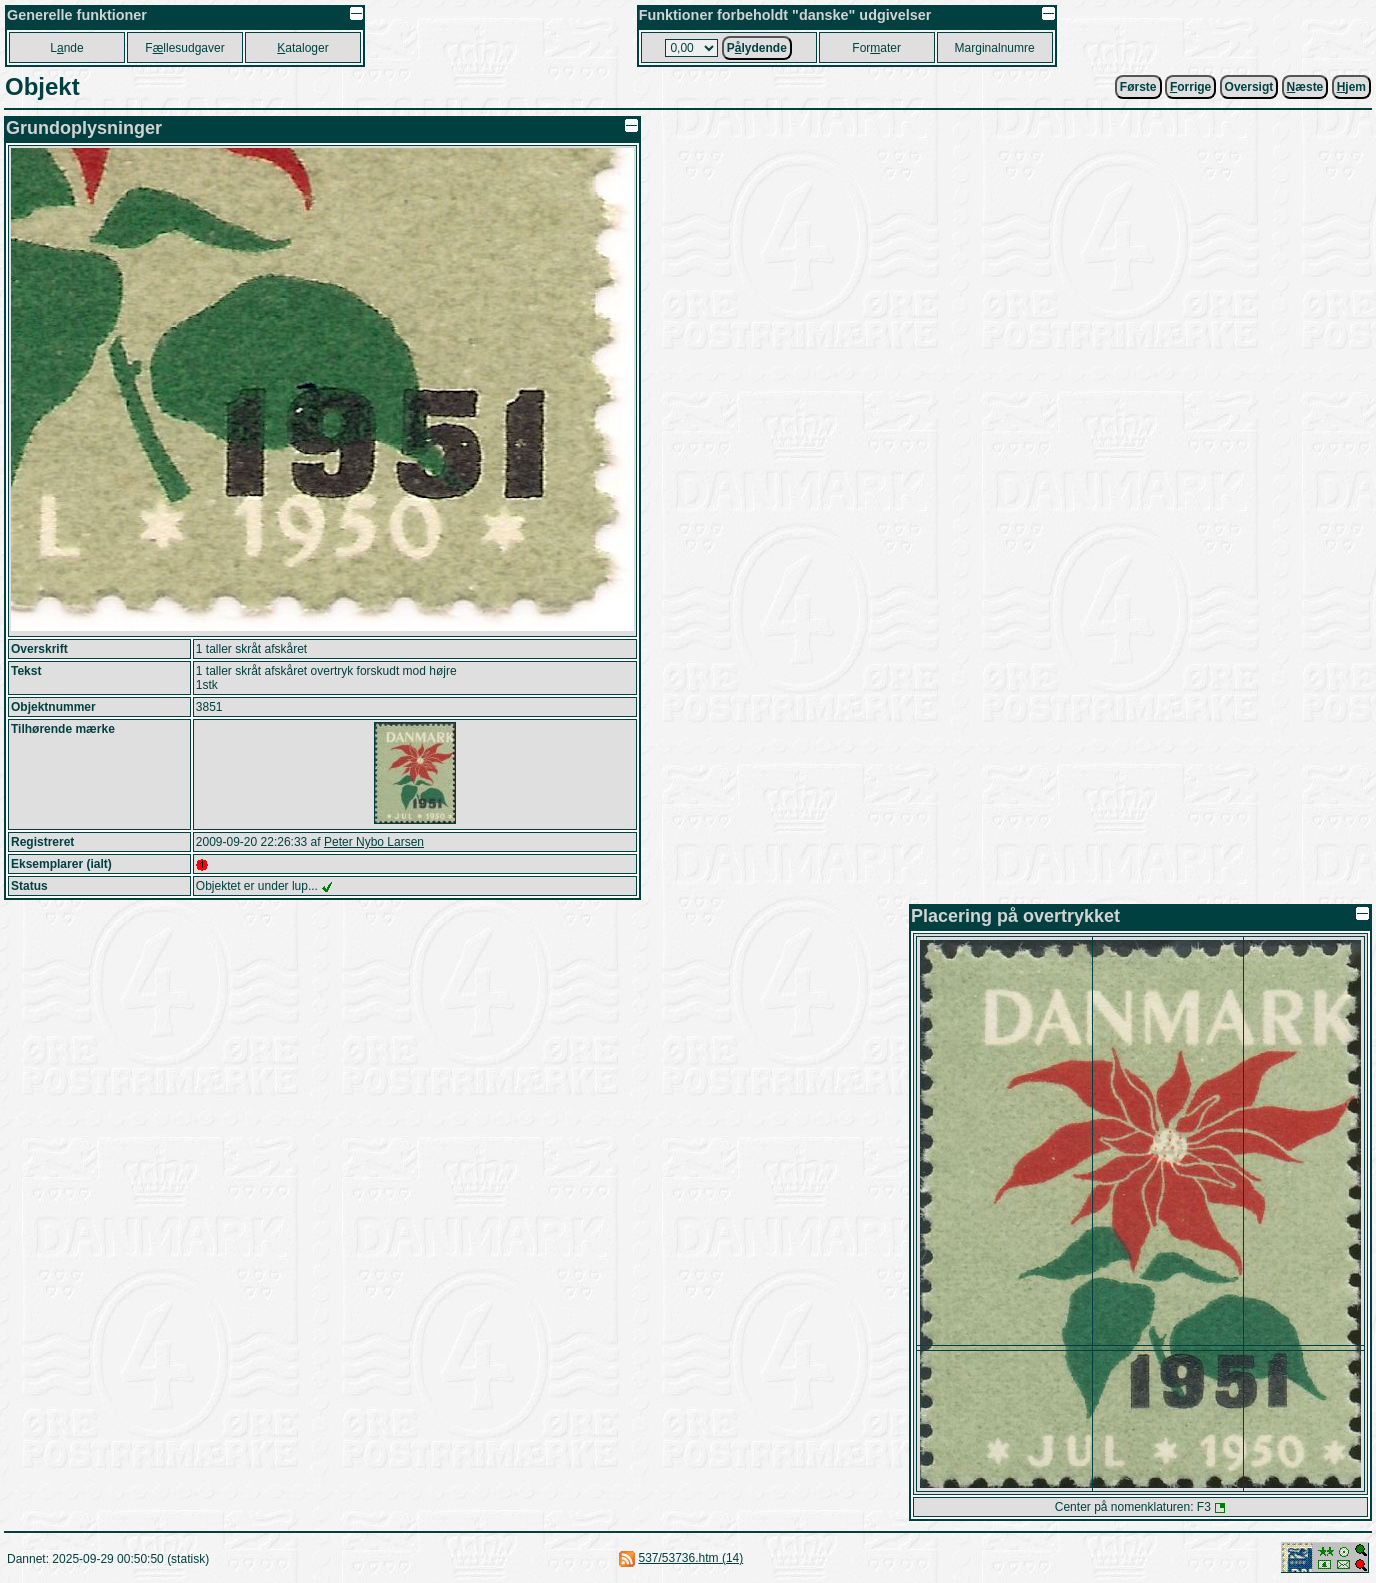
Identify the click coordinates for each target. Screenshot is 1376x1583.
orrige (1190, 87)
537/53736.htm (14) (690, 1558)
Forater (876, 48)
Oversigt (1249, 87)
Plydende (757, 48)
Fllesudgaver (184, 48)
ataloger (302, 48)
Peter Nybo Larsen (374, 842)
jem (1351, 87)
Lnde (66, 48)
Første (1138, 87)
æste (1305, 87)
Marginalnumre (995, 48)
